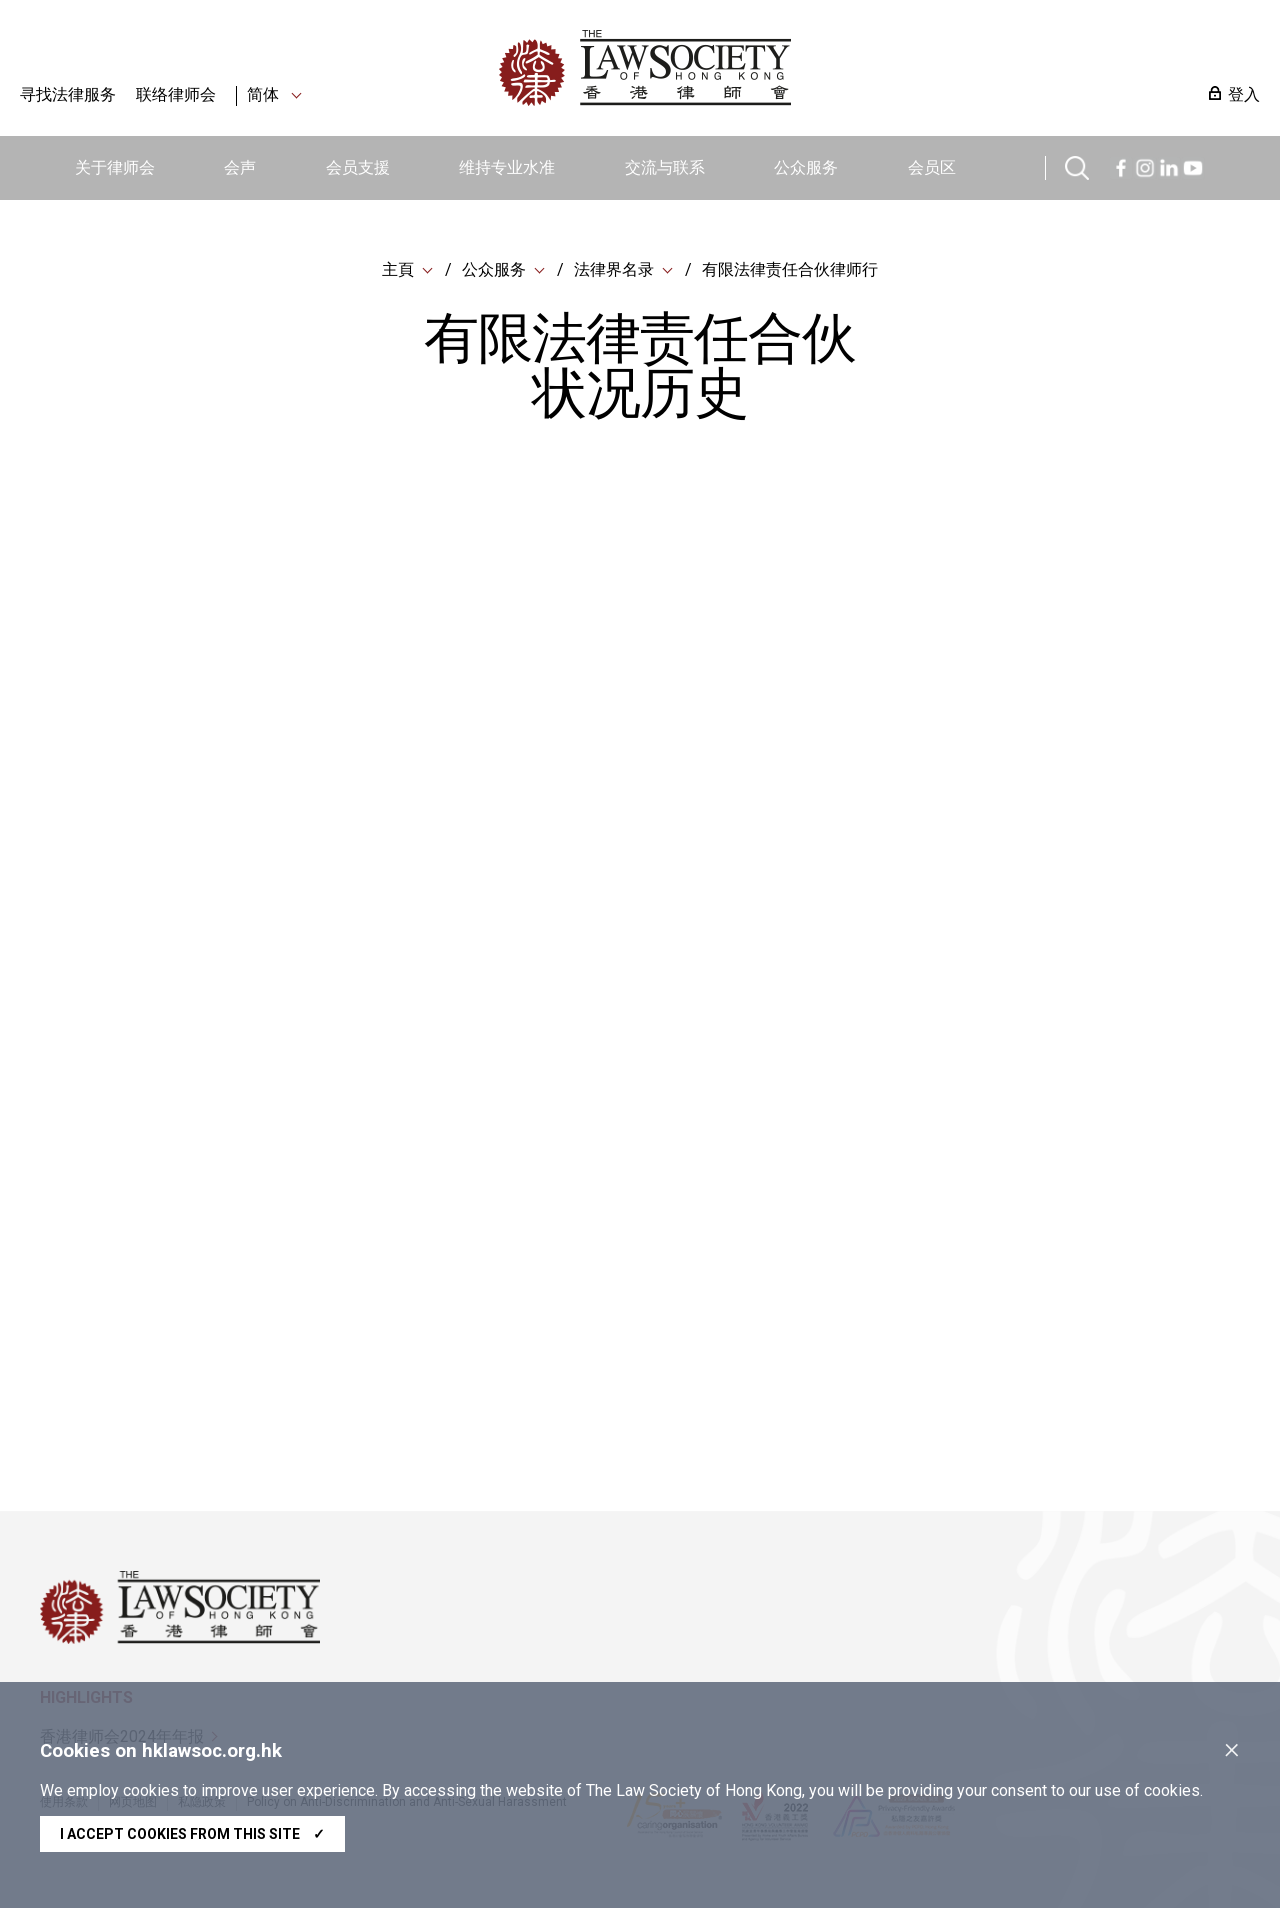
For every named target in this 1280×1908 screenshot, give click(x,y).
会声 (240, 167)
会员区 (932, 167)
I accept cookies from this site (192, 1834)
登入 (1244, 94)
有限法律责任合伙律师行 (790, 269)
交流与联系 (665, 167)
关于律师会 (115, 167)
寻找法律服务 (68, 94)
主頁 (398, 269)
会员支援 (358, 167)
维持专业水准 (507, 167)
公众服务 (806, 167)
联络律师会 (176, 94)
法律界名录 (614, 269)
